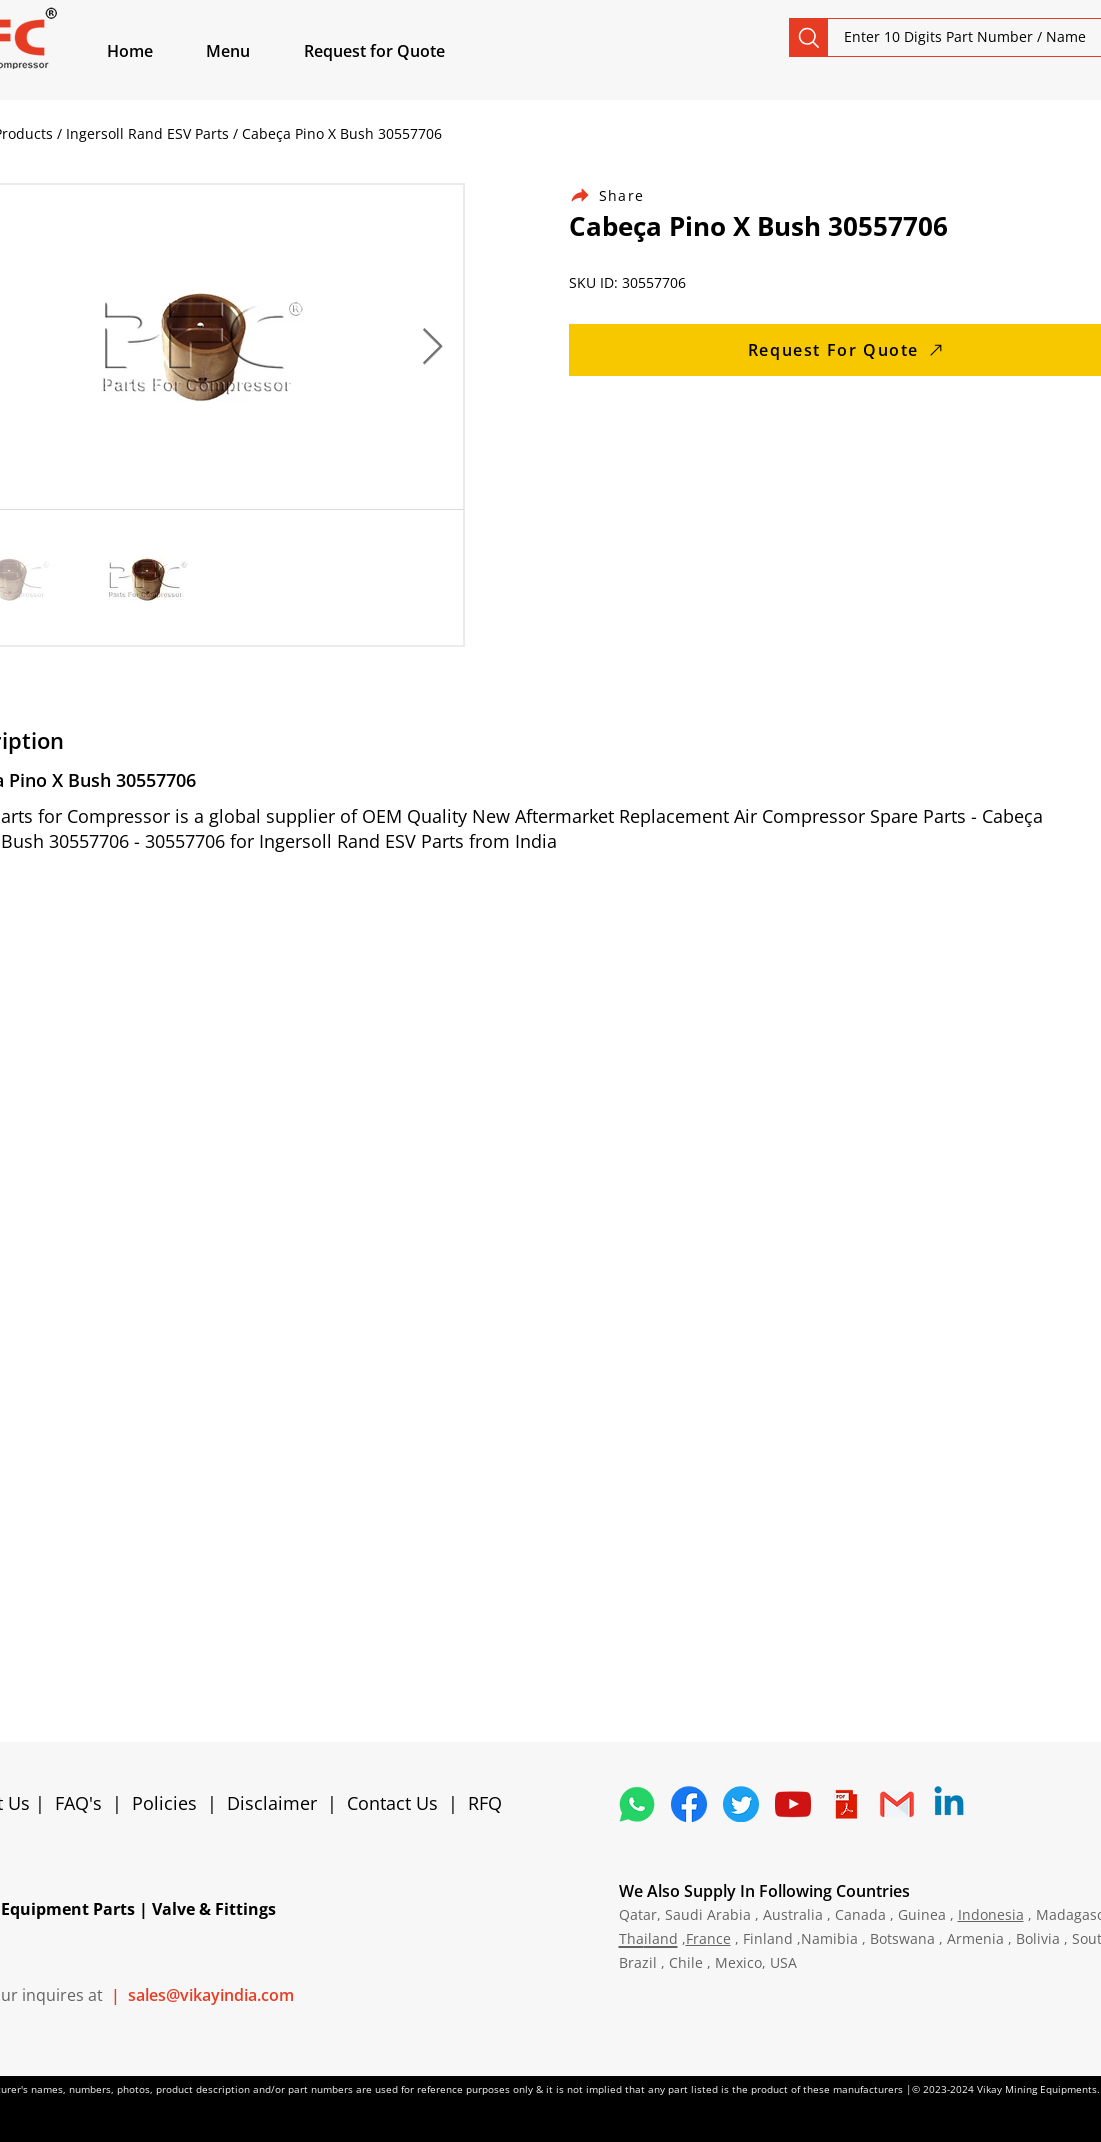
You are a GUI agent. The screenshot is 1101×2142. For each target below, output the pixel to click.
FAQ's (78, 1803)
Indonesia (991, 1914)
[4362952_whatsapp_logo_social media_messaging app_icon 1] (637, 1804)
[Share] (619, 195)
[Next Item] (432, 347)
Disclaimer (277, 1803)
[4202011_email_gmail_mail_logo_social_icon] (897, 1804)
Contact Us (392, 1803)
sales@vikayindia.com (211, 1995)
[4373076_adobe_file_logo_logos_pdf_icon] (845, 1804)
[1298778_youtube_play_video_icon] (793, 1804)
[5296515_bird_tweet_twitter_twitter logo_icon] (741, 1804)
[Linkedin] (949, 1804)
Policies (164, 1803)
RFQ (485, 1803)
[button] (251, 51)
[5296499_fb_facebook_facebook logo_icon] (689, 1804)
